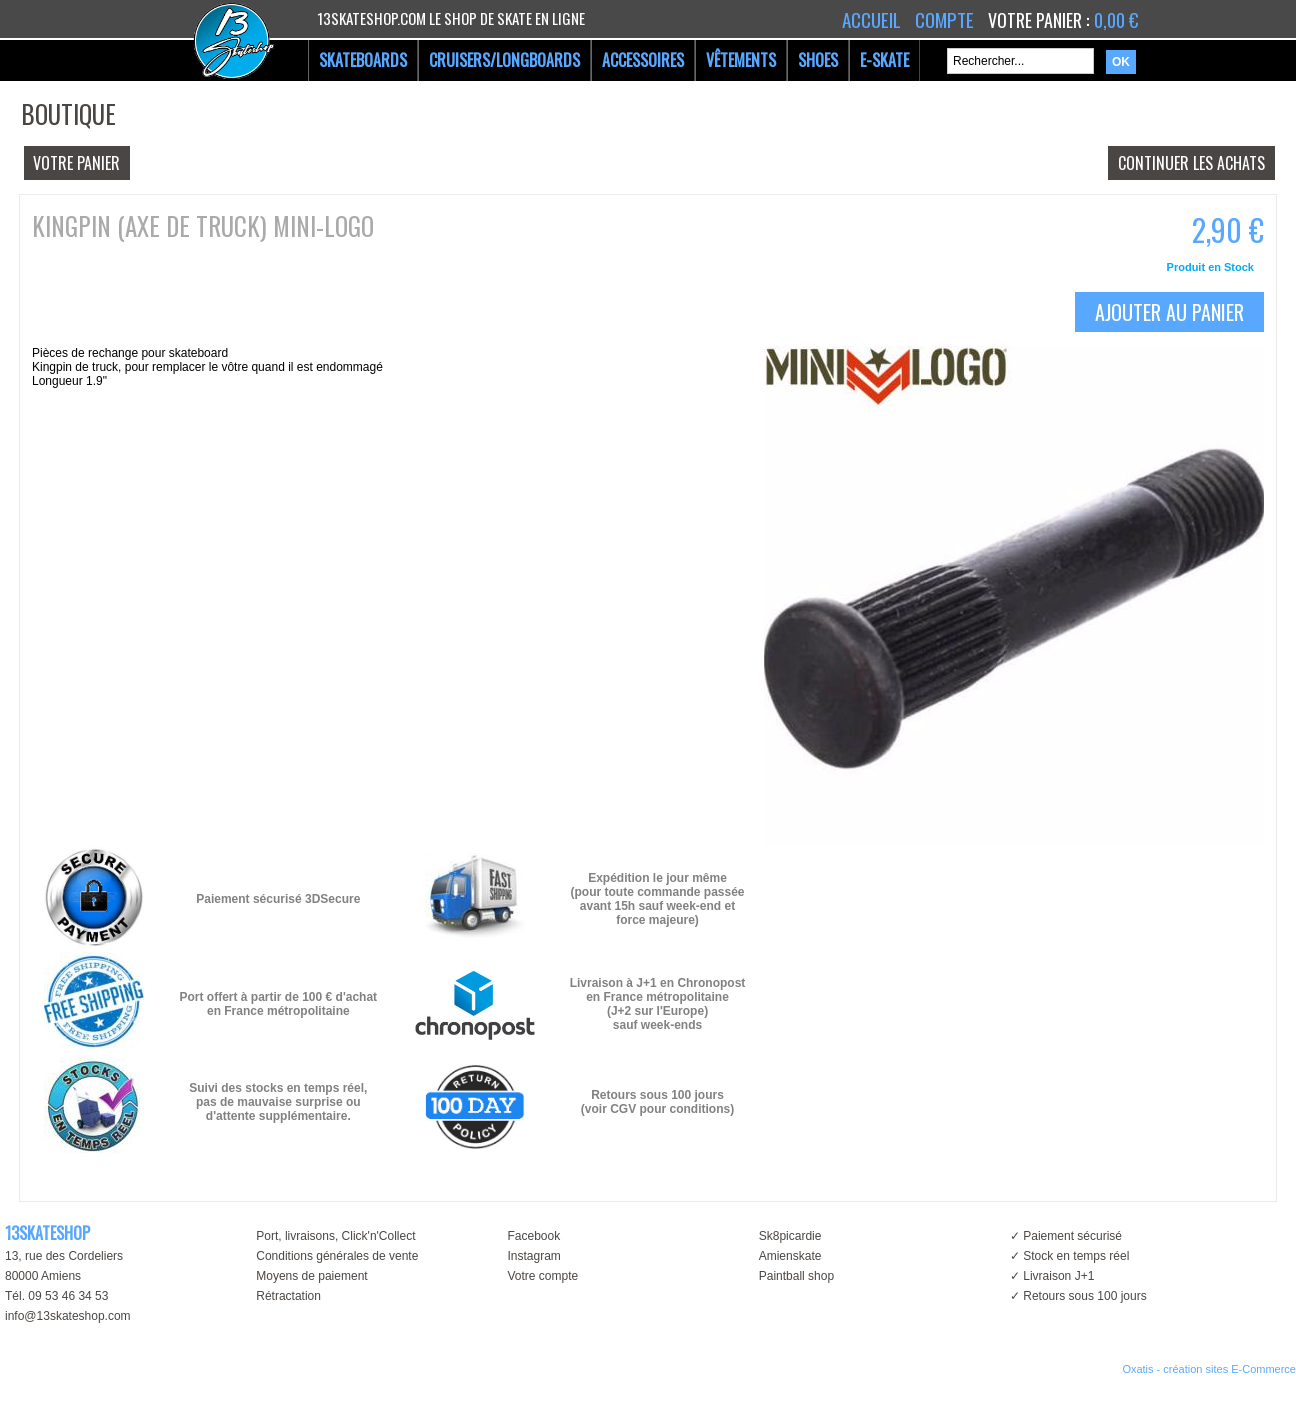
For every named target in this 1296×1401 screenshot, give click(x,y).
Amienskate (790, 1256)
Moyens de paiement (311, 1276)
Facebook (533, 1236)
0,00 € (1116, 20)
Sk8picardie (790, 1236)
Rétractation (288, 1296)
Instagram (533, 1256)
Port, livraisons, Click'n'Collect (335, 1236)
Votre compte (542, 1276)
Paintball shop (796, 1276)
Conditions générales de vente (337, 1256)
